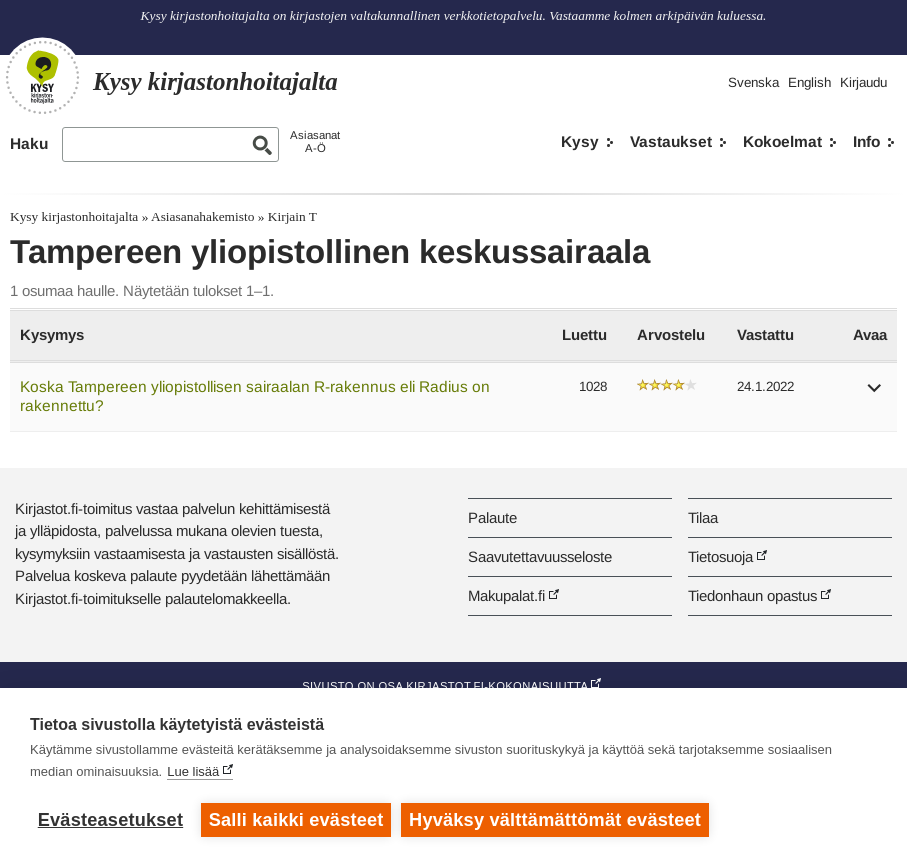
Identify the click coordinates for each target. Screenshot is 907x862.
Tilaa (703, 517)
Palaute (492, 517)
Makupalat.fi (506, 595)
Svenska (753, 82)
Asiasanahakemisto (202, 216)
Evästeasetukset (110, 820)
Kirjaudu (863, 82)
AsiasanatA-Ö (315, 141)
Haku (29, 143)
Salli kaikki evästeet (296, 820)
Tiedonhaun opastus (752, 595)
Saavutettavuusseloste (540, 556)
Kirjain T (292, 216)
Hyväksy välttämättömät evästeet (555, 820)
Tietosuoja (720, 556)
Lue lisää (193, 771)
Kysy (580, 141)
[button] (875, 394)
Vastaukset (671, 141)
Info (866, 141)
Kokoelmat (782, 141)
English (809, 82)
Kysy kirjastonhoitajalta (74, 216)
